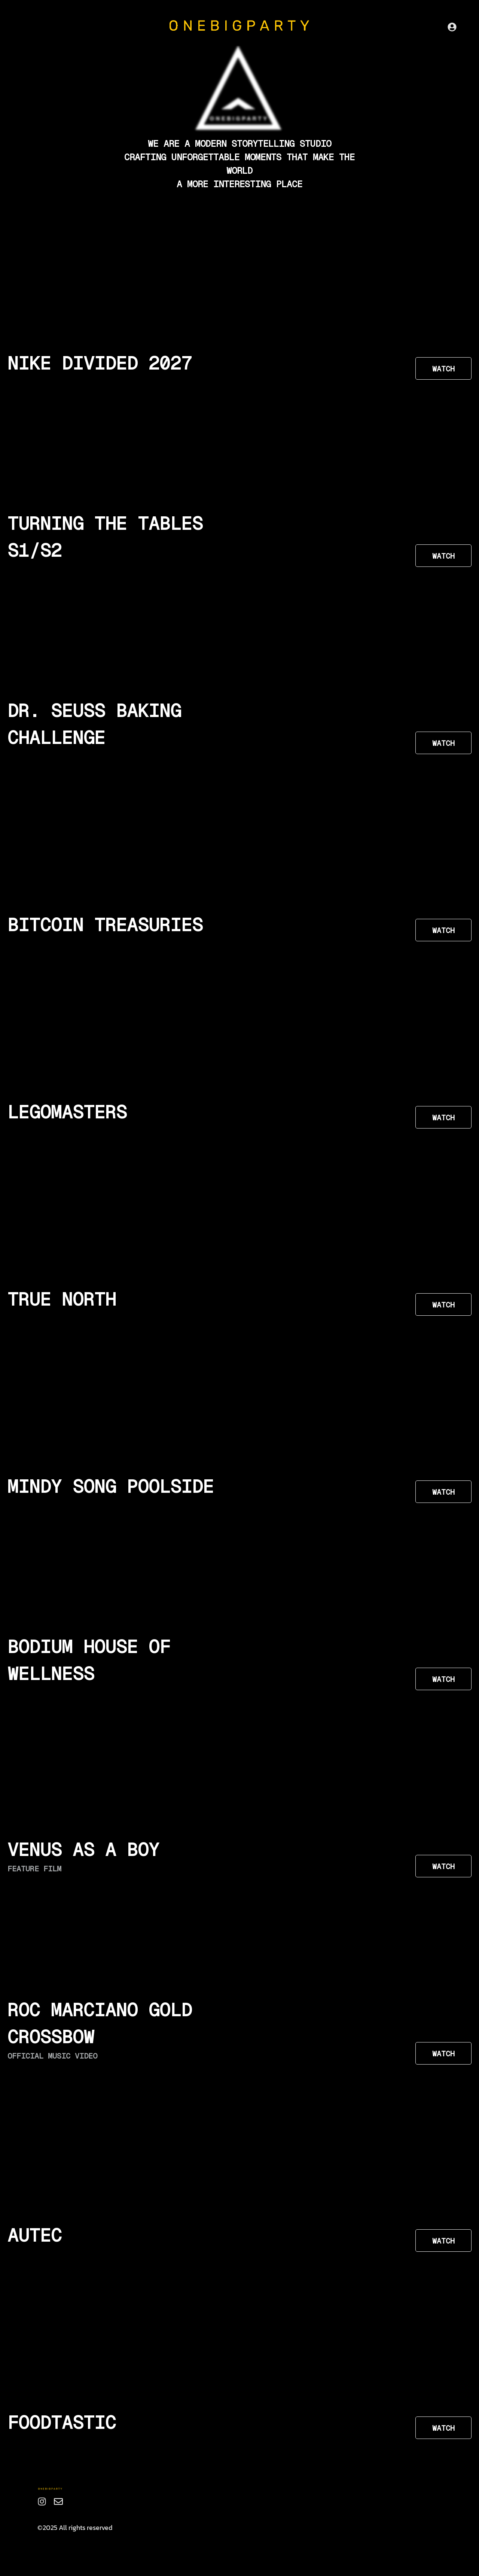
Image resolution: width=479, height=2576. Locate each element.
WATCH (443, 369)
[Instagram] (41, 2501)
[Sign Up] (452, 26)
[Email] (58, 2501)
